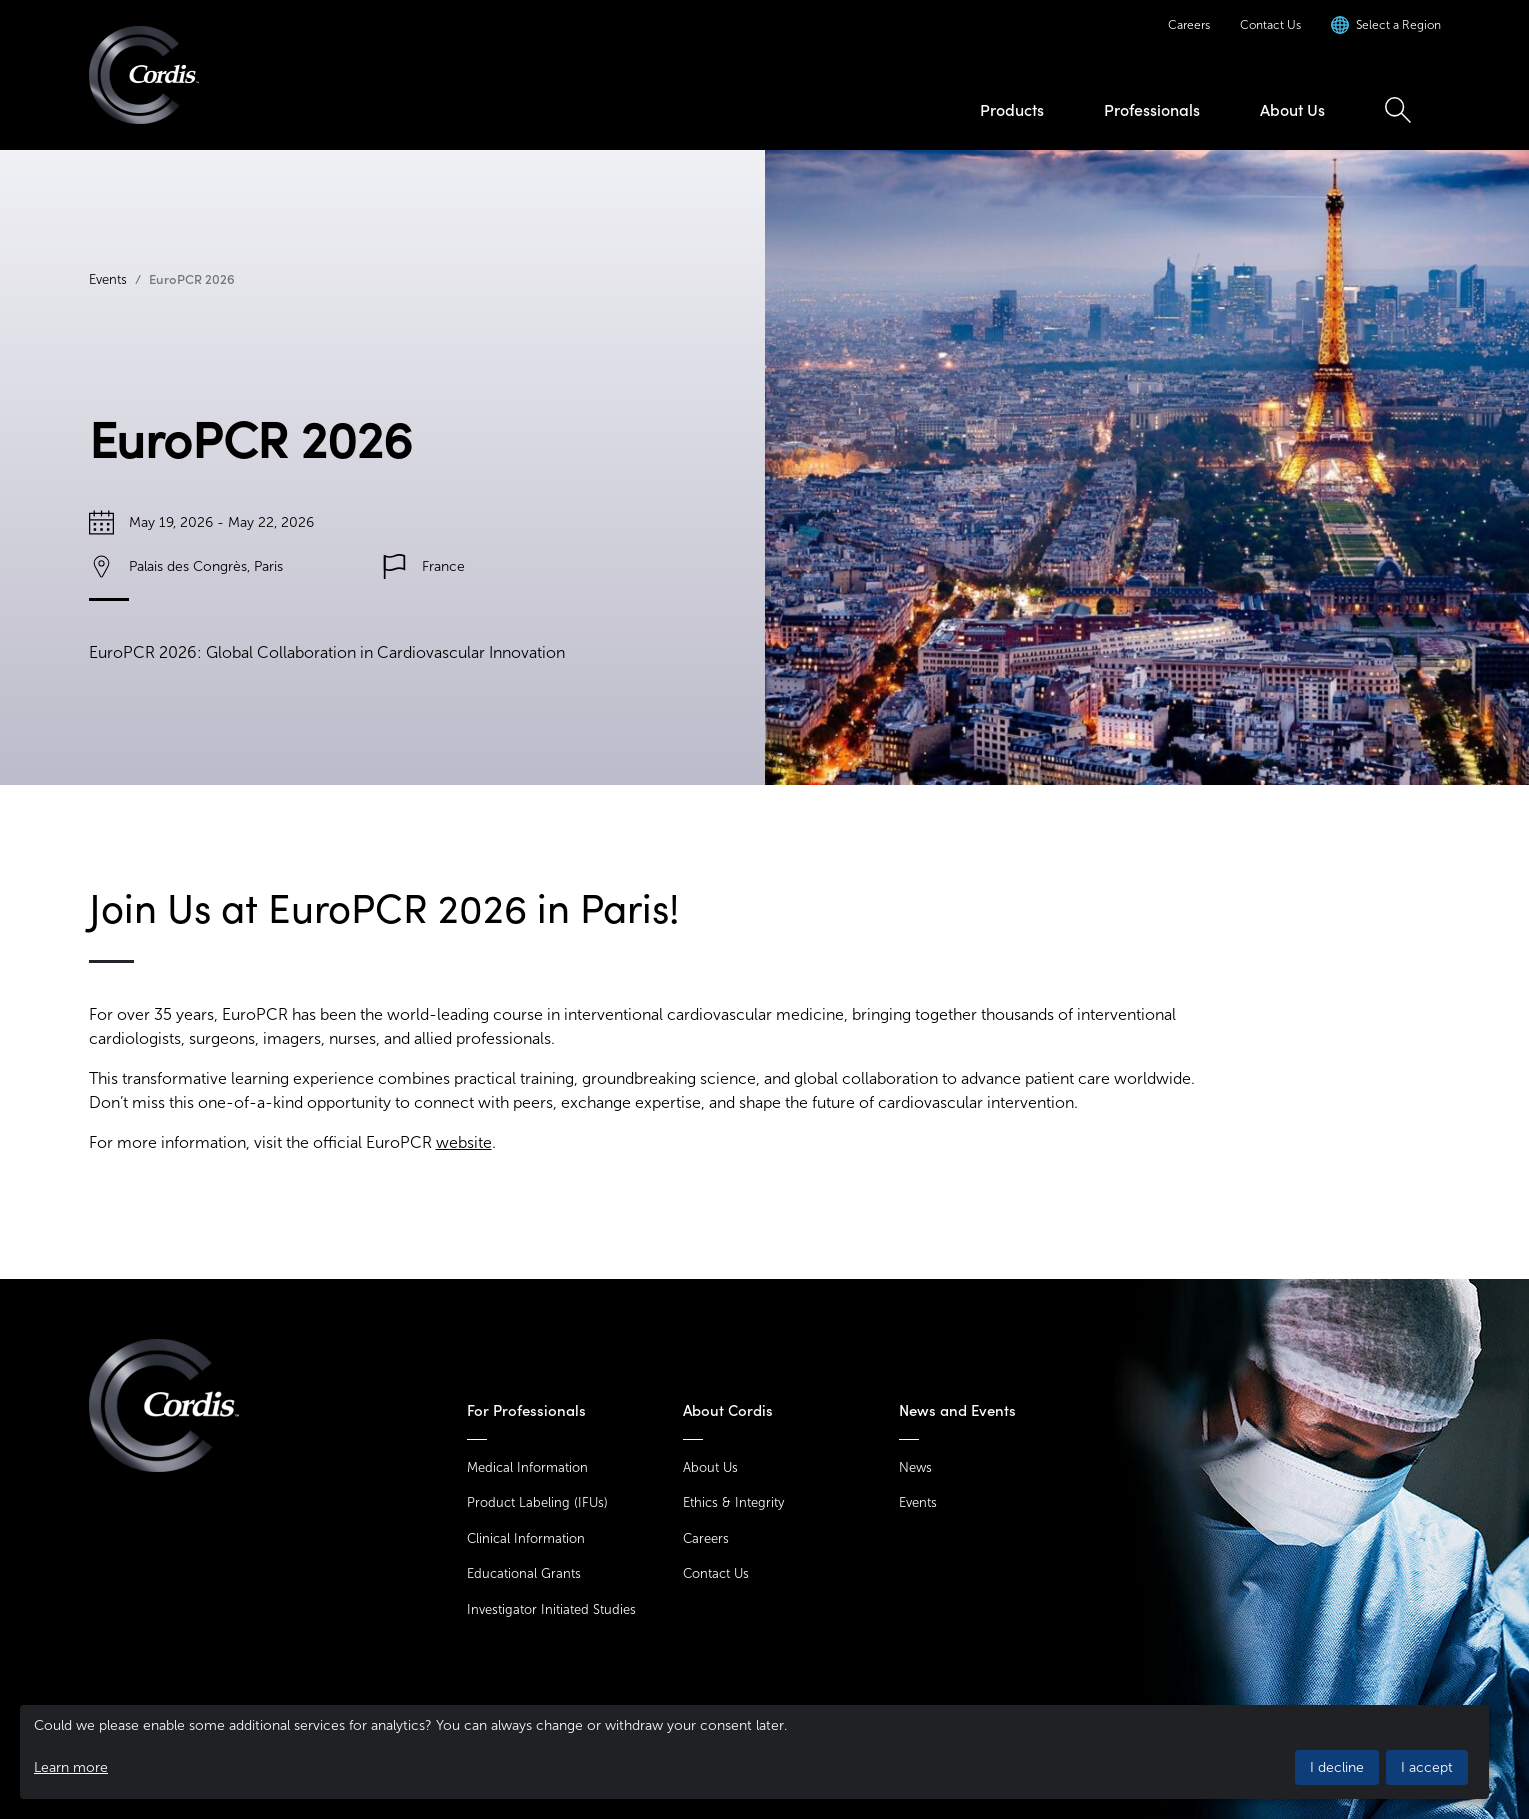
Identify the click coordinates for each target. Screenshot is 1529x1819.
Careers (1189, 25)
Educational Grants (524, 1573)
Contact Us (1270, 25)
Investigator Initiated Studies (551, 1609)
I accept (1427, 1767)
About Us (1292, 110)
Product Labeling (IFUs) (537, 1502)
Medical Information (527, 1467)
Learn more (71, 1767)
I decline (1337, 1767)
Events (108, 279)
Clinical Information (526, 1538)
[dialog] (754, 1752)
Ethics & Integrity (733, 1502)
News (915, 1467)
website (464, 1142)
